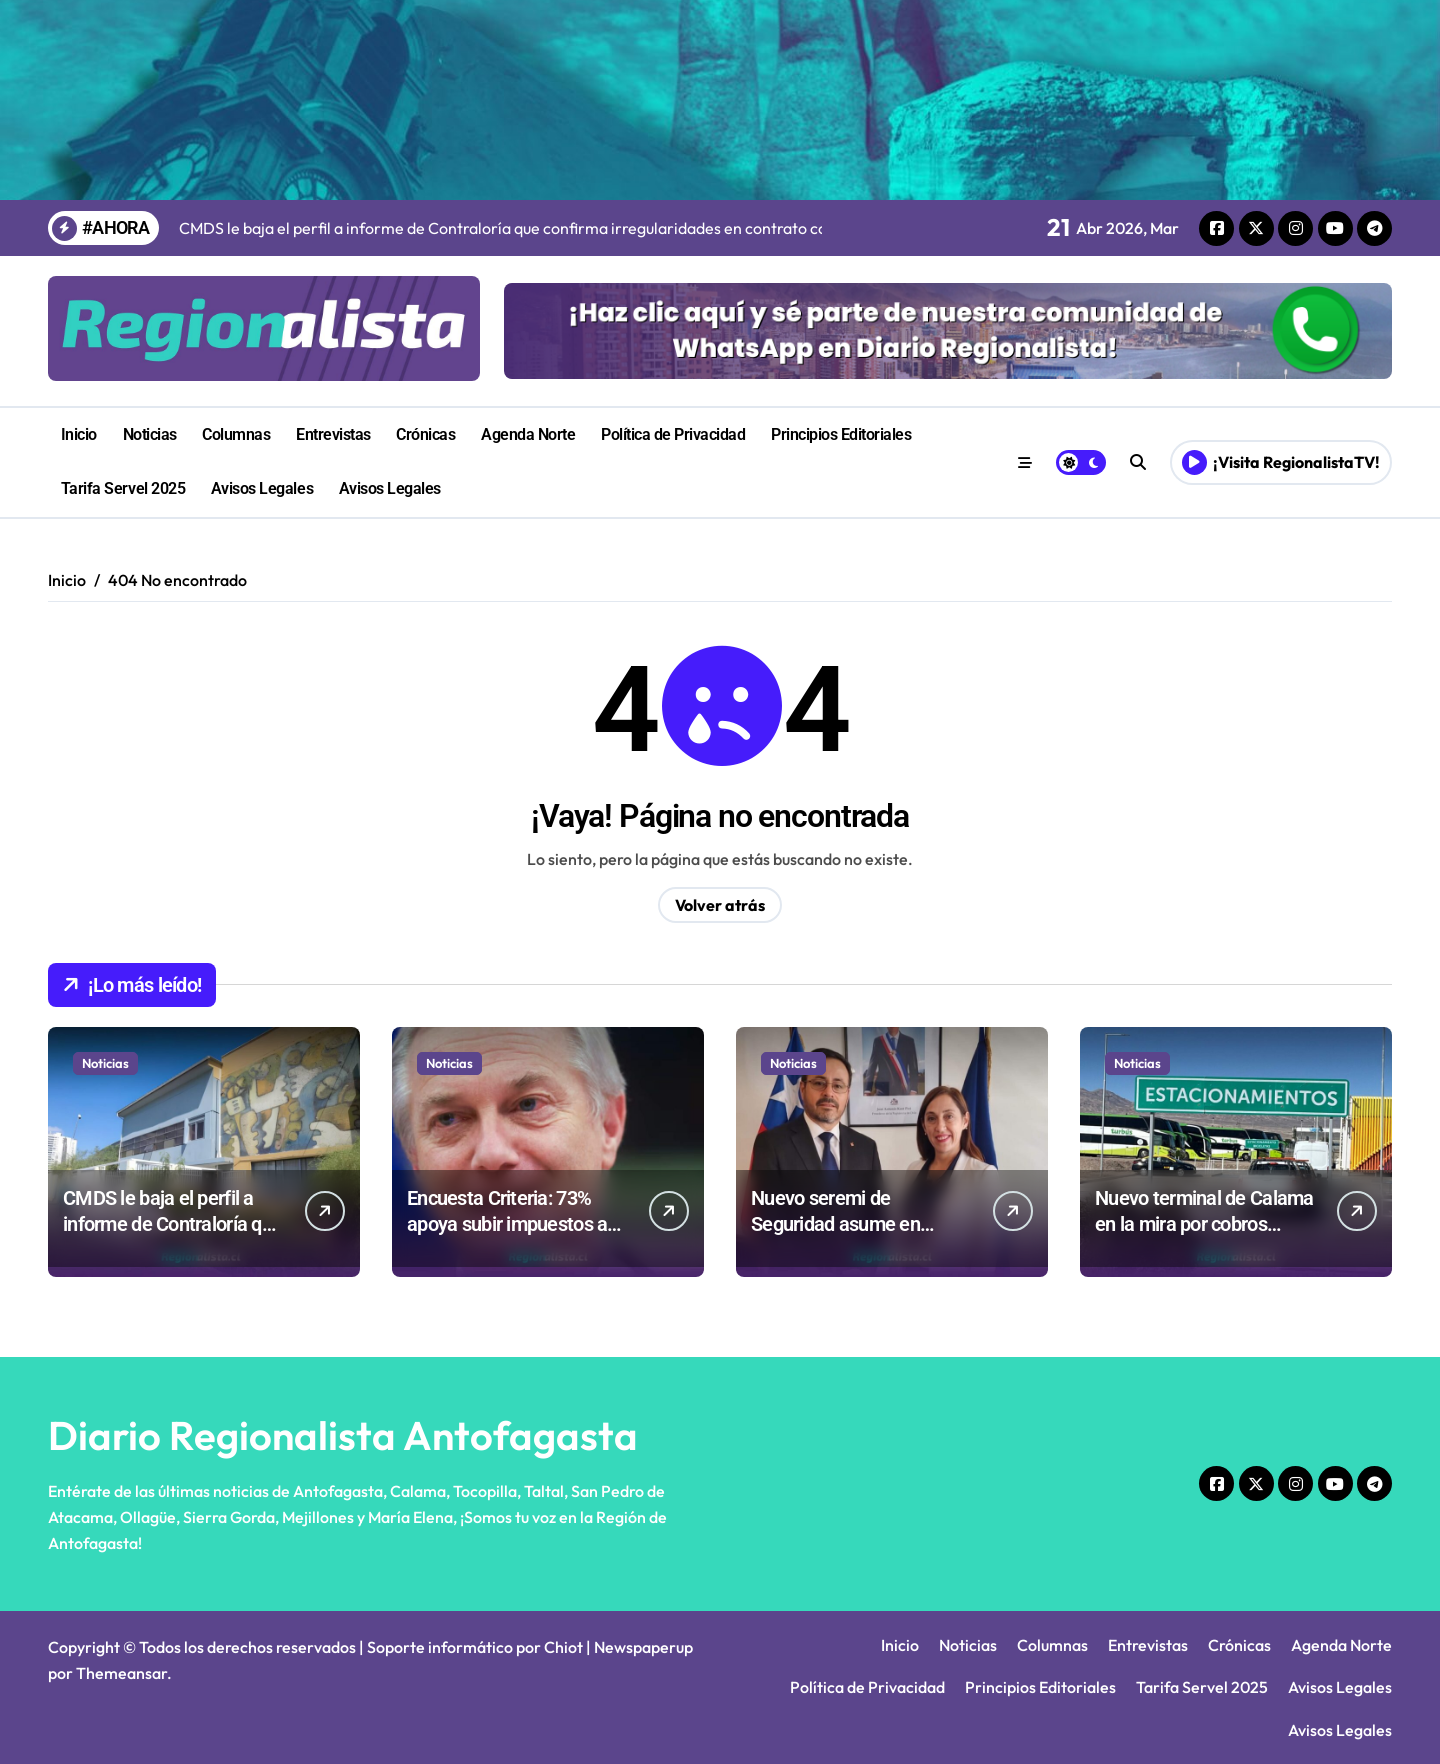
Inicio (79, 434)
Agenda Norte (528, 434)
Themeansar (121, 1673)
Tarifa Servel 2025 (123, 488)
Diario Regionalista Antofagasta (343, 1435)
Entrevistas (333, 434)
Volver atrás (720, 905)
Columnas (236, 434)
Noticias (150, 434)
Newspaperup (643, 1647)
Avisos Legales (262, 488)
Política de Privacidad (673, 434)
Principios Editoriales (841, 434)
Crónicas (425, 434)
